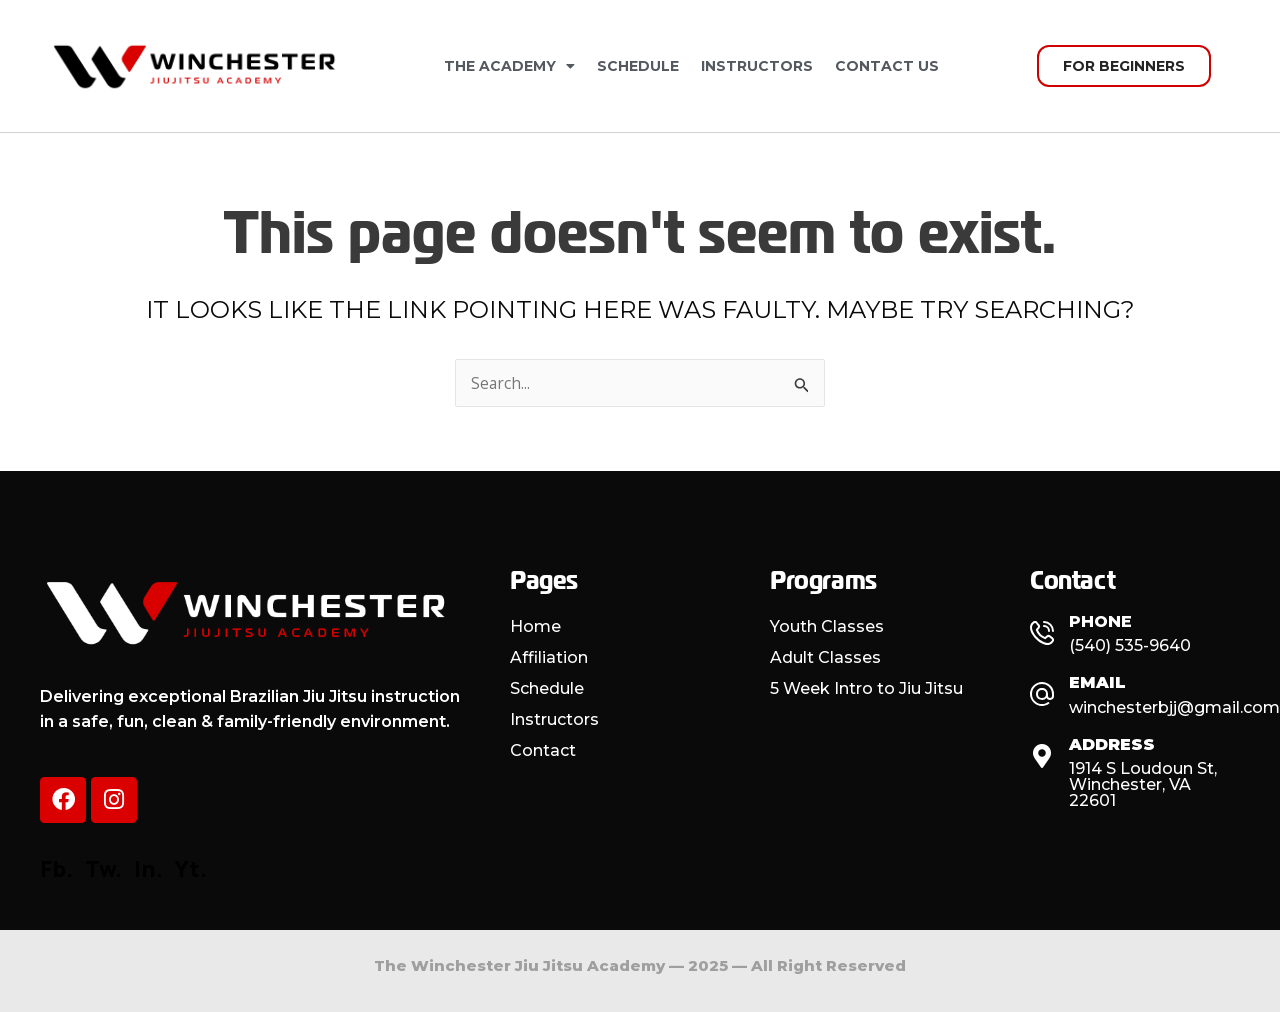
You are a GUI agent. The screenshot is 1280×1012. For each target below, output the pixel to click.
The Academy (509, 66)
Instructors (757, 66)
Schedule (638, 66)
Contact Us (887, 66)
